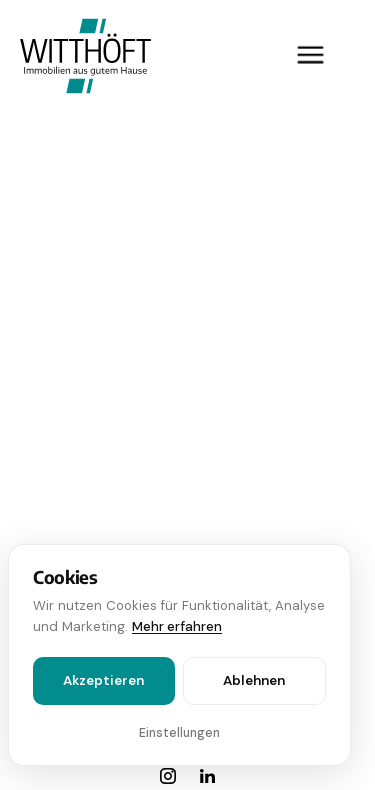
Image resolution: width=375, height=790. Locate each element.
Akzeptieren (103, 680)
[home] (80, 55)
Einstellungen (179, 733)
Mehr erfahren (177, 626)
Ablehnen (254, 680)
